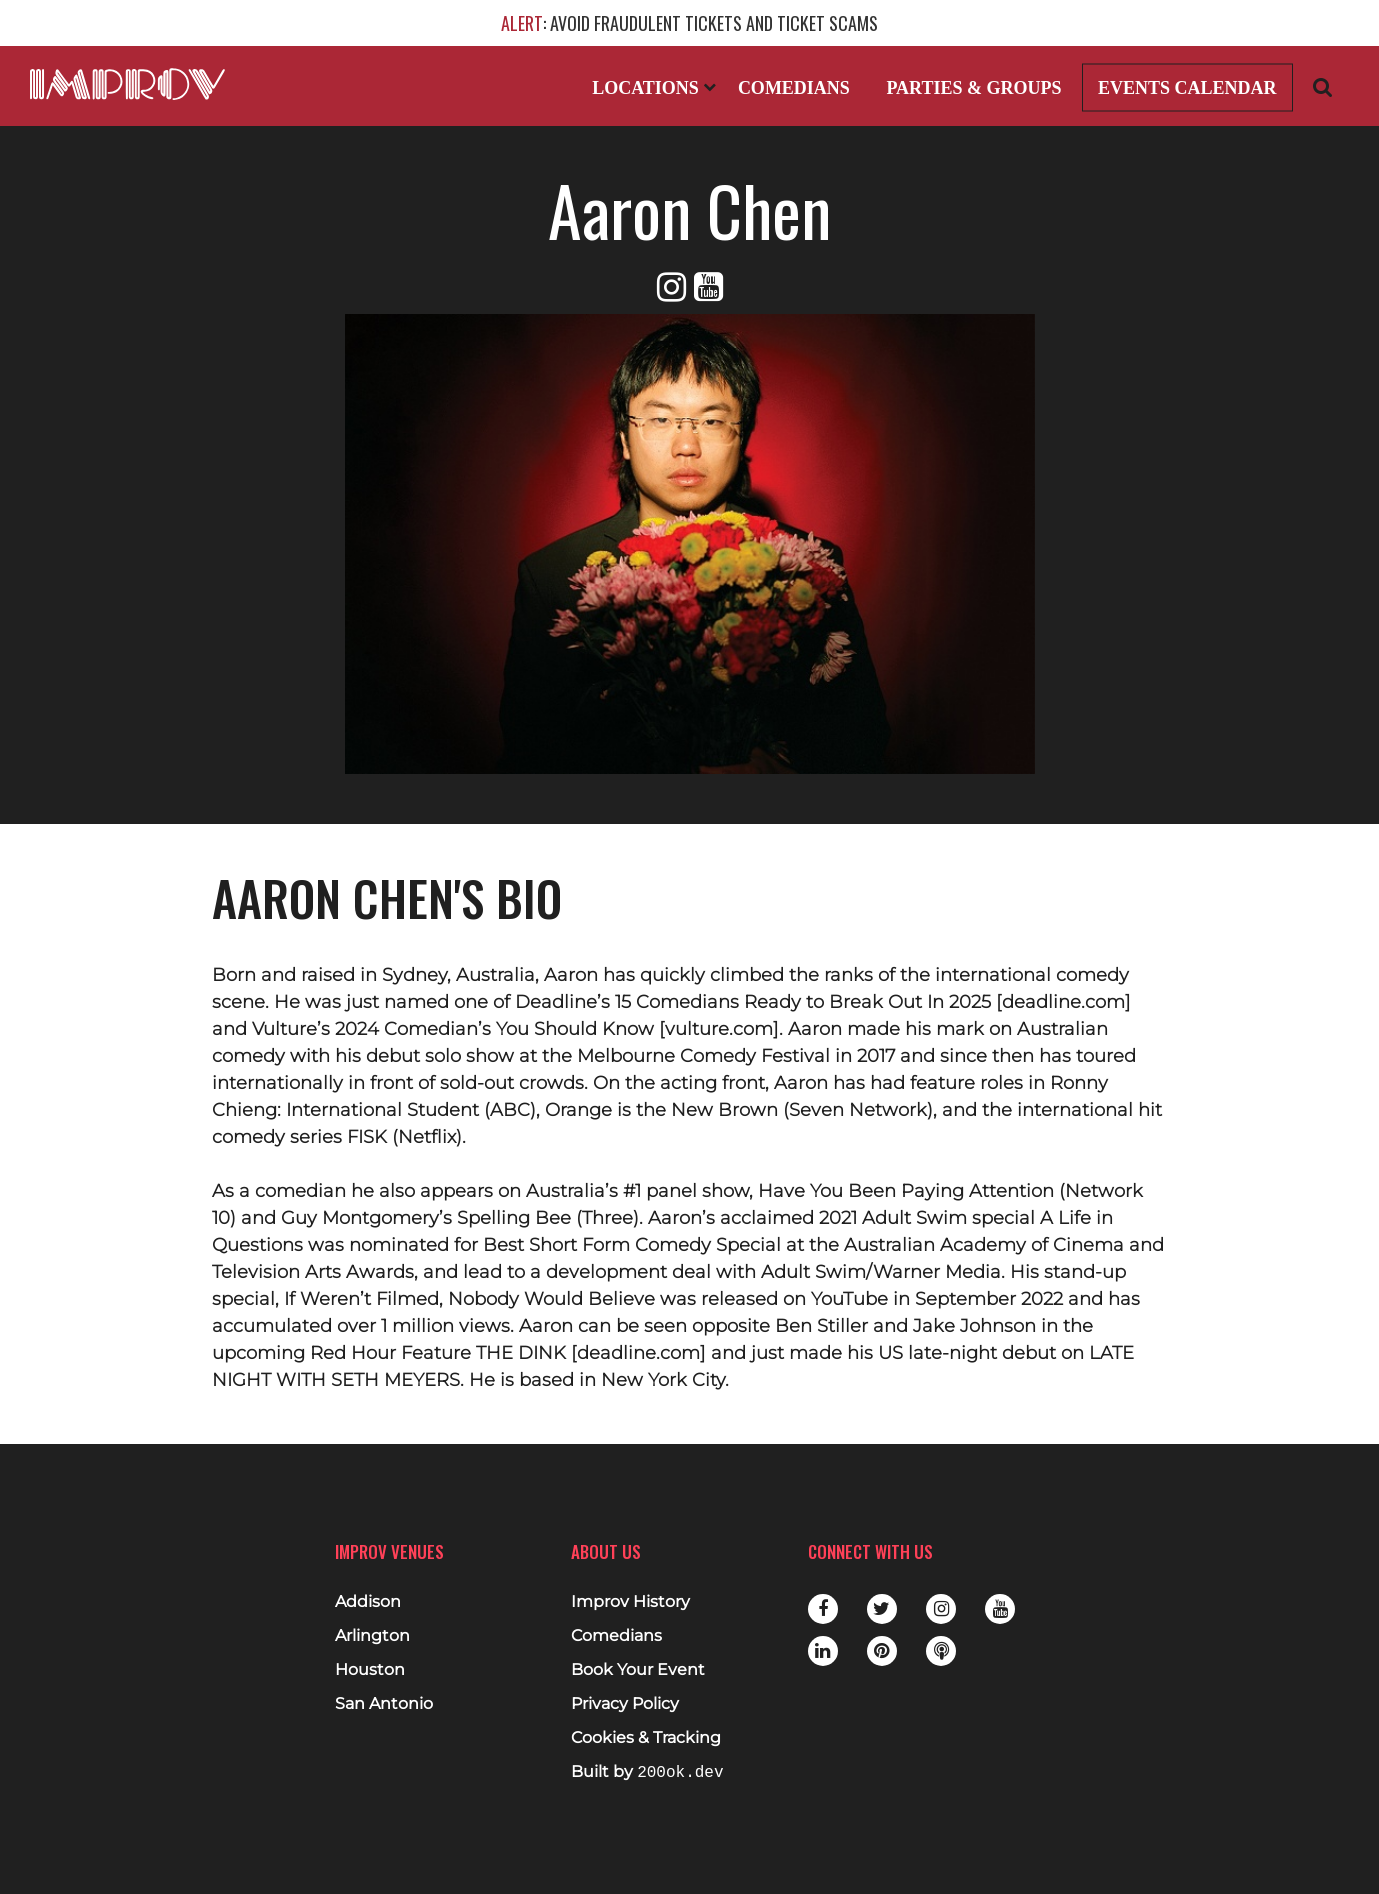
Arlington (372, 1636)
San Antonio (384, 1704)
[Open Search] (1323, 86)
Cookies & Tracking (646, 1738)
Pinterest (882, 1651)
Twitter (882, 1609)
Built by (647, 1772)
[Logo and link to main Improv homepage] (127, 84)
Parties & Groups (973, 88)
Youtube (1000, 1609)
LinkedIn (823, 1651)
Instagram (941, 1609)
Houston (370, 1670)
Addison (368, 1602)
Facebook (823, 1609)
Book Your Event (638, 1670)
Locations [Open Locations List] (654, 88)
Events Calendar (1187, 88)
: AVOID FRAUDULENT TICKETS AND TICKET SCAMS (689, 23)
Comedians (794, 88)
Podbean (941, 1651)
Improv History (630, 1602)
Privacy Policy (625, 1704)
